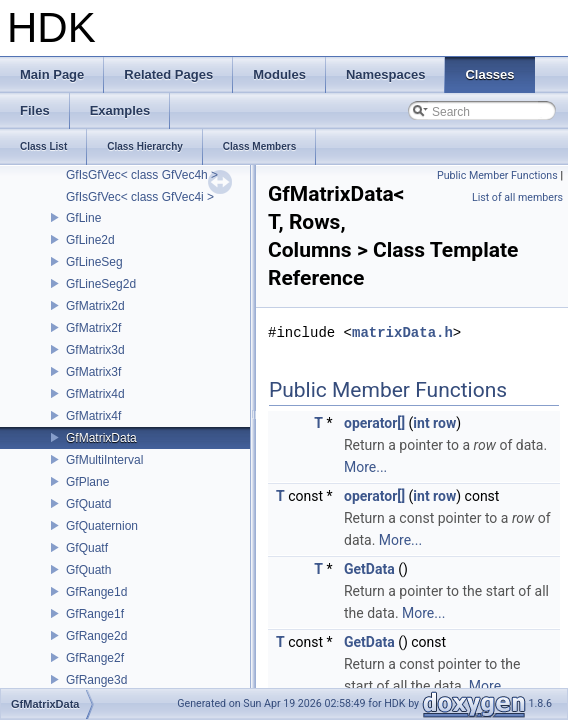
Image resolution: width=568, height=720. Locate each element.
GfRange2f (95, 658)
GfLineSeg (94, 262)
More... (365, 467)
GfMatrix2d (95, 306)
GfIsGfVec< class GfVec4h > (142, 175)
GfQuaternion (102, 526)
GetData (369, 569)
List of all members (517, 197)
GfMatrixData (101, 438)
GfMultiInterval (104, 460)
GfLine (83, 218)
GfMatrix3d (95, 350)
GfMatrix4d (95, 394)
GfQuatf (87, 548)
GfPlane (87, 482)
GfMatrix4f (93, 416)
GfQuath (88, 570)
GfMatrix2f (93, 328)
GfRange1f (95, 614)
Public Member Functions (497, 175)
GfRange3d (96, 680)
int (421, 423)
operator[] (374, 423)
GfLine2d (90, 240)
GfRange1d (96, 592)
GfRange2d (96, 636)
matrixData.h (402, 332)
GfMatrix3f (93, 372)
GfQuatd (88, 504)
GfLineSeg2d (101, 284)
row (444, 423)
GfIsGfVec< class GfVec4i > (140, 197)
